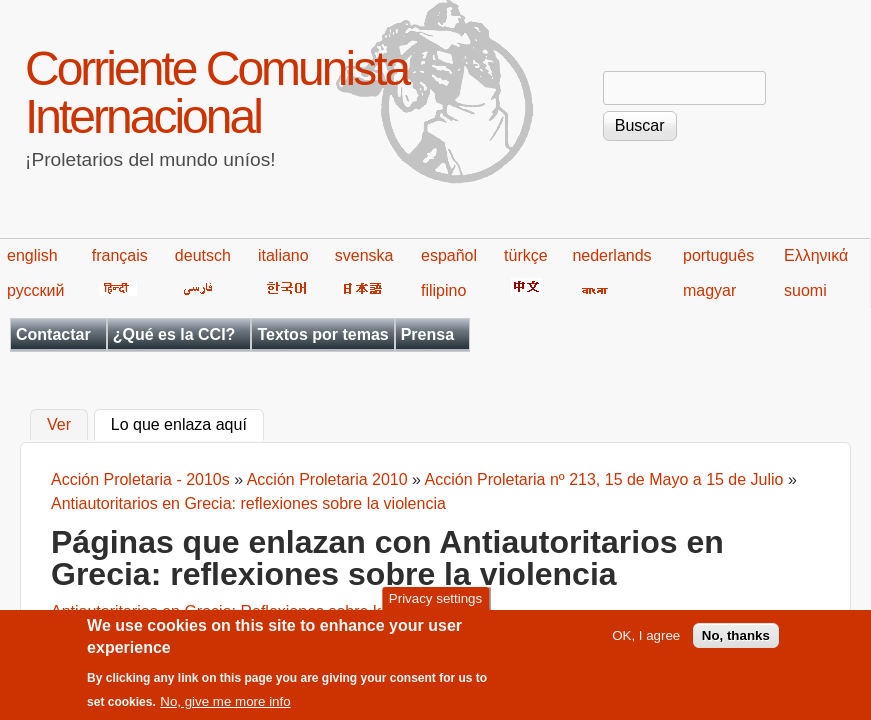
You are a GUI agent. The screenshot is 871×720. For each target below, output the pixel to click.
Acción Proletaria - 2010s (140, 479)
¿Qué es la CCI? (174, 334)
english (32, 255)
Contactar (53, 334)
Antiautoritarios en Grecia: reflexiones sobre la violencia (248, 503)
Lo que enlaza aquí (187, 423)
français (120, 255)
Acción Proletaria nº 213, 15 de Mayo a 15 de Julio (604, 479)
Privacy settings (435, 607)
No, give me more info (225, 710)
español (449, 255)
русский (35, 290)
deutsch (203, 255)
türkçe (526, 255)
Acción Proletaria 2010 (327, 479)
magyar (709, 290)
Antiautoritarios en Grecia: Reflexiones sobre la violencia (251, 611)
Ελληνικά (816, 255)
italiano (283, 255)
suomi (805, 290)
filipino (443, 290)
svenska (364, 255)
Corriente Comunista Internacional (216, 92)
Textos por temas (322, 334)
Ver (59, 425)
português (718, 255)
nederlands (611, 255)
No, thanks (736, 644)
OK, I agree (646, 644)
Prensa (427, 334)
